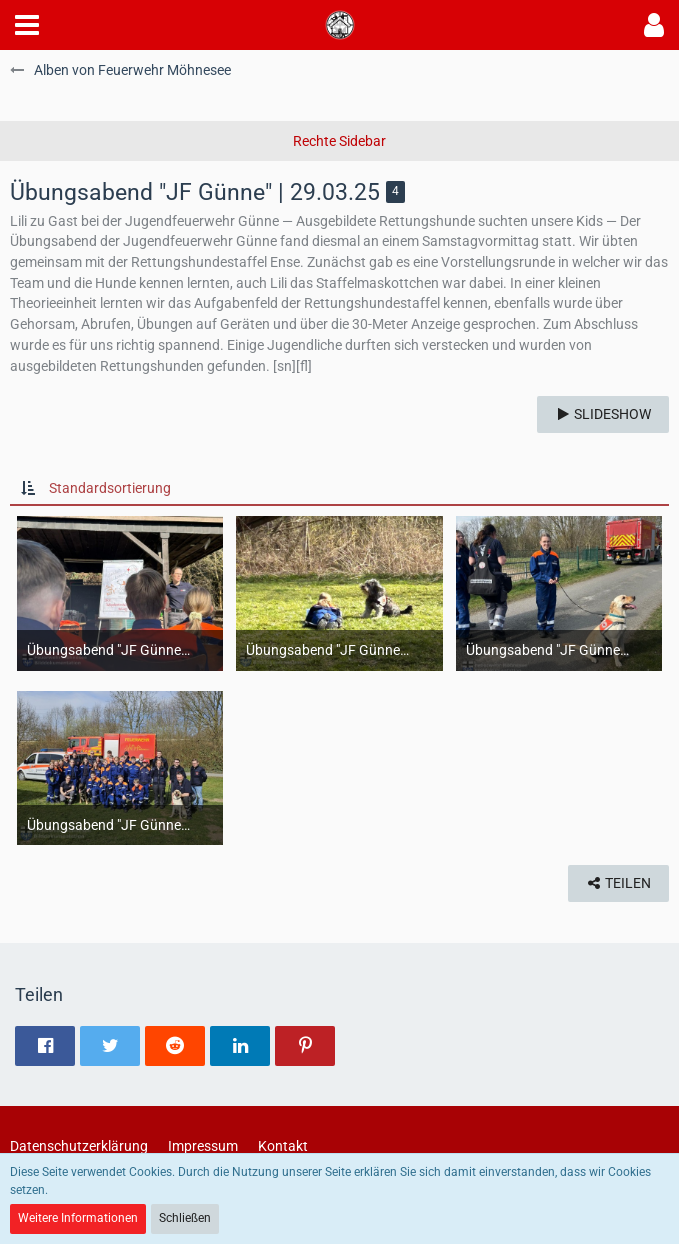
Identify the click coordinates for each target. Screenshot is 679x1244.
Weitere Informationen (78, 1218)
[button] (27, 25)
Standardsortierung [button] (110, 488)
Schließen (185, 1218)
